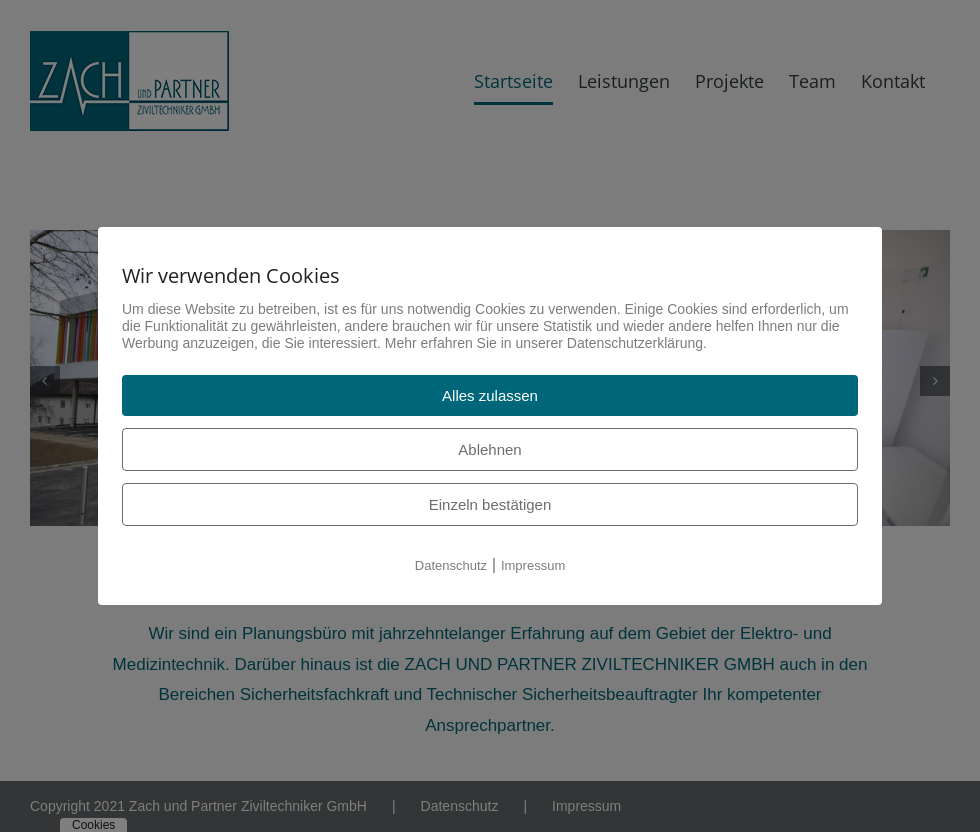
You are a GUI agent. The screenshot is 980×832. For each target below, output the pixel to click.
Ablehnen (489, 449)
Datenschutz (451, 565)
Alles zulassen (490, 395)
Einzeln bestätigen (490, 504)
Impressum (533, 565)
